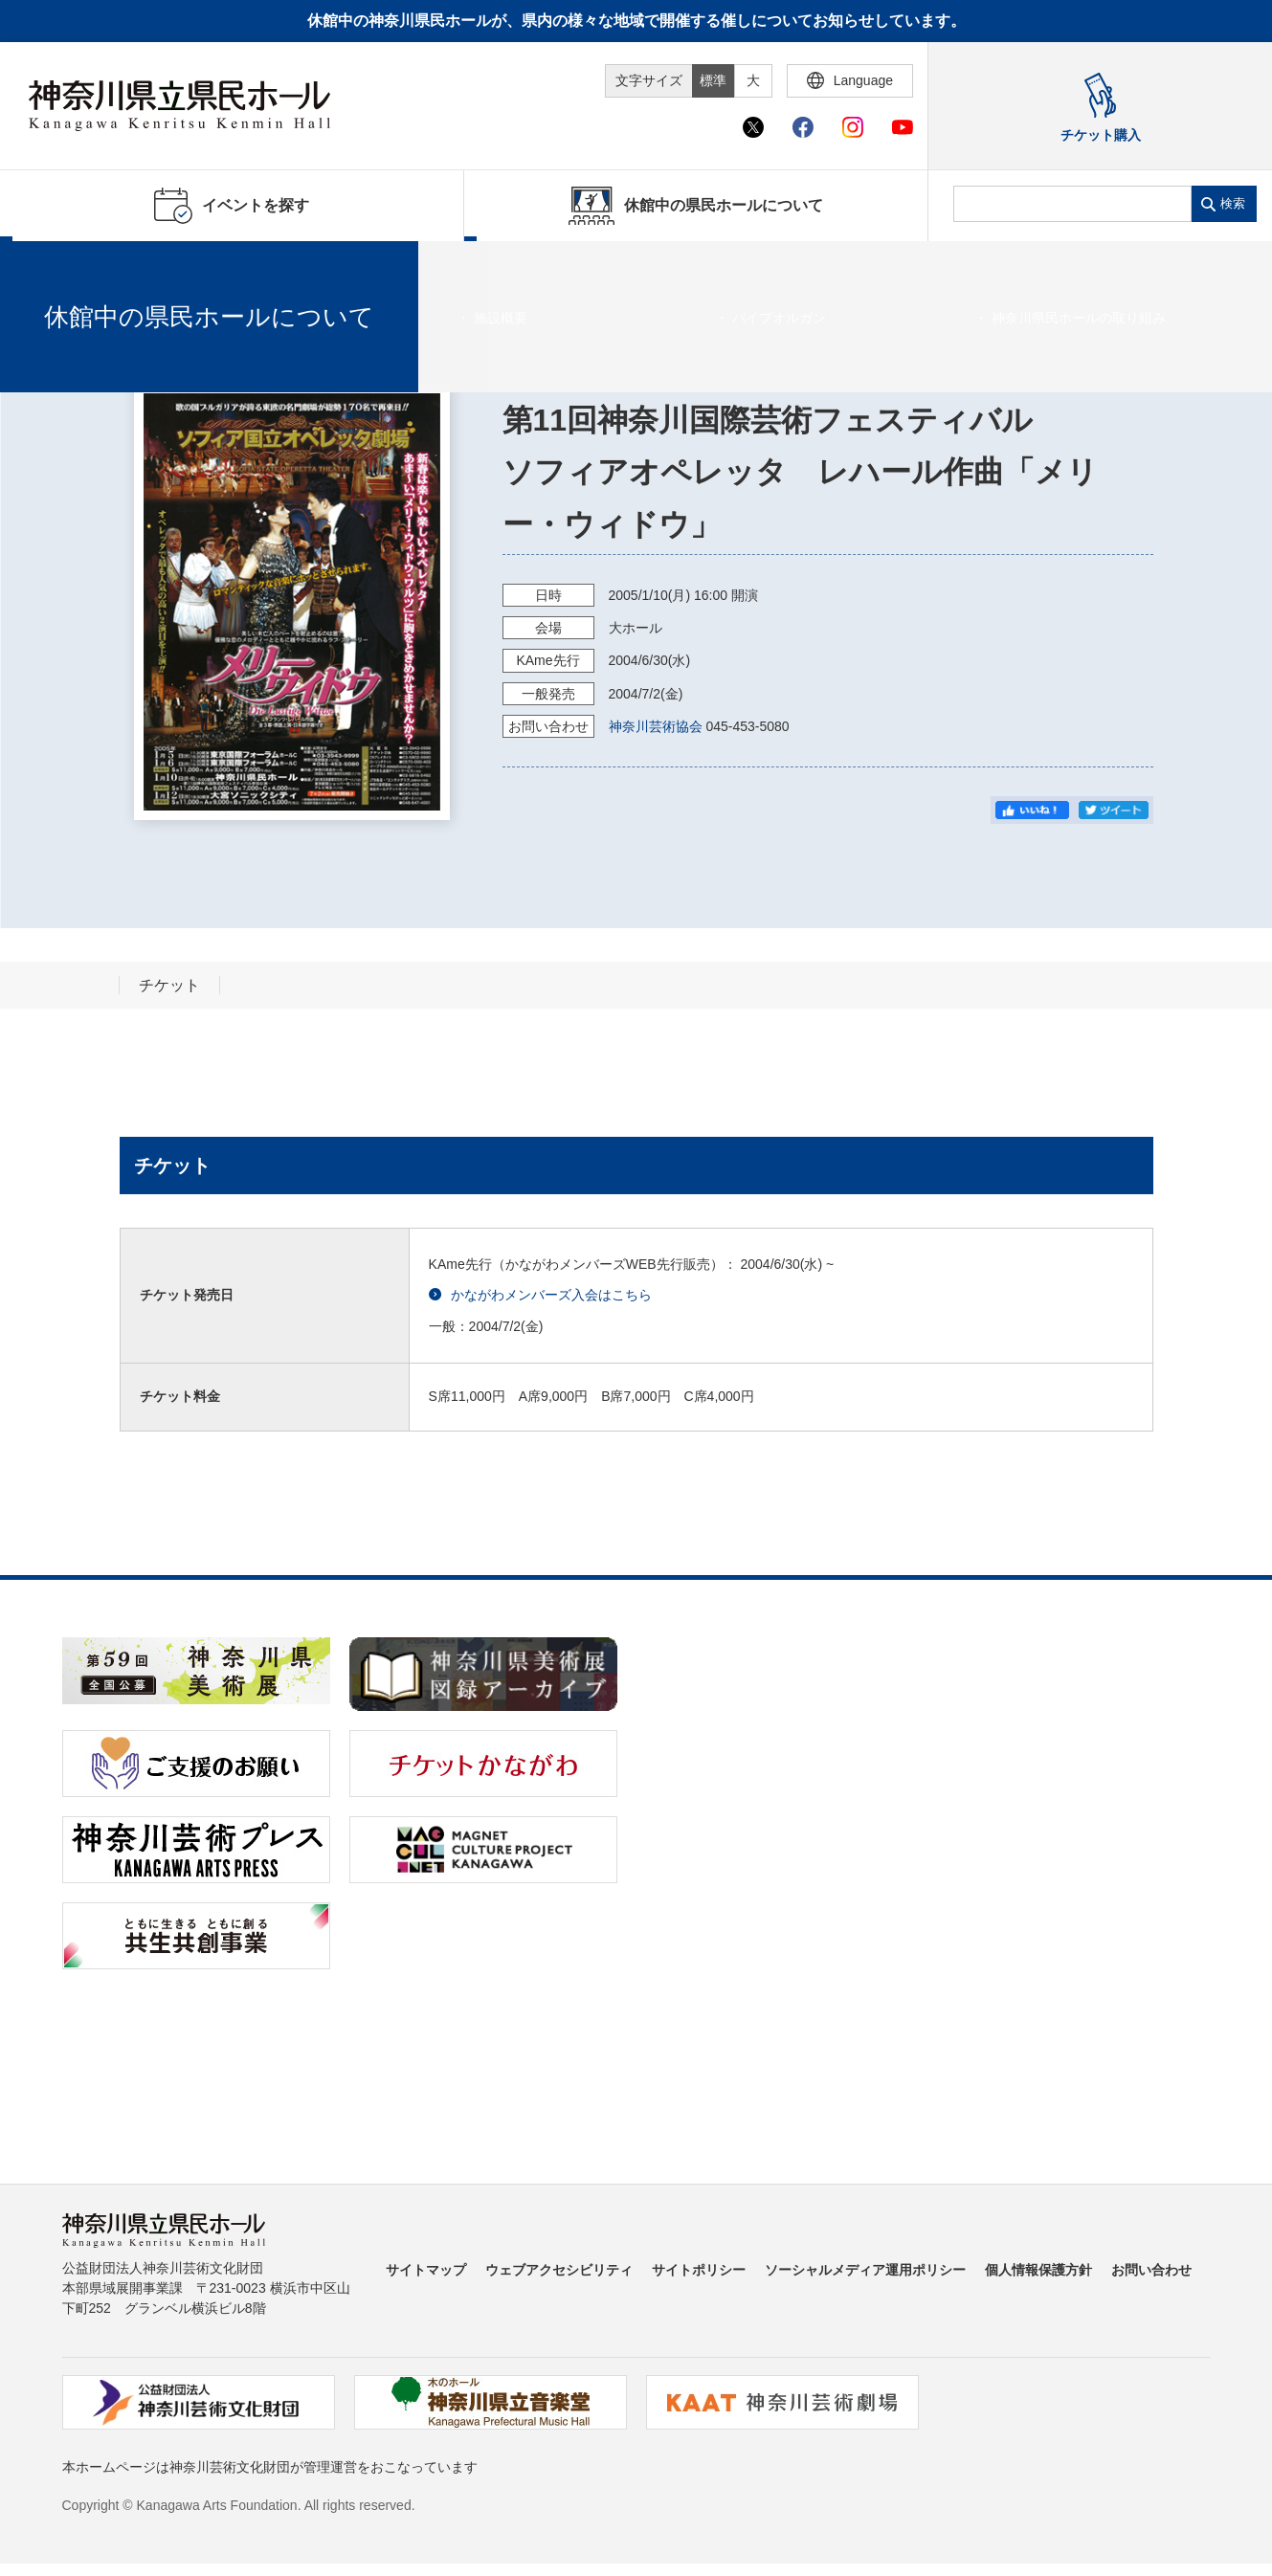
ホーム (46, 265)
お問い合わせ (1151, 2269)
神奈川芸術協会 (656, 726)
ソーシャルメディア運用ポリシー (865, 2269)
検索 (1232, 203)
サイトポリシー (699, 2269)
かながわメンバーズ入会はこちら (540, 1295)
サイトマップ (426, 2269)
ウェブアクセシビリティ (559, 2269)
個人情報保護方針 (1038, 2269)
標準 (713, 80)
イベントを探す (119, 265)
